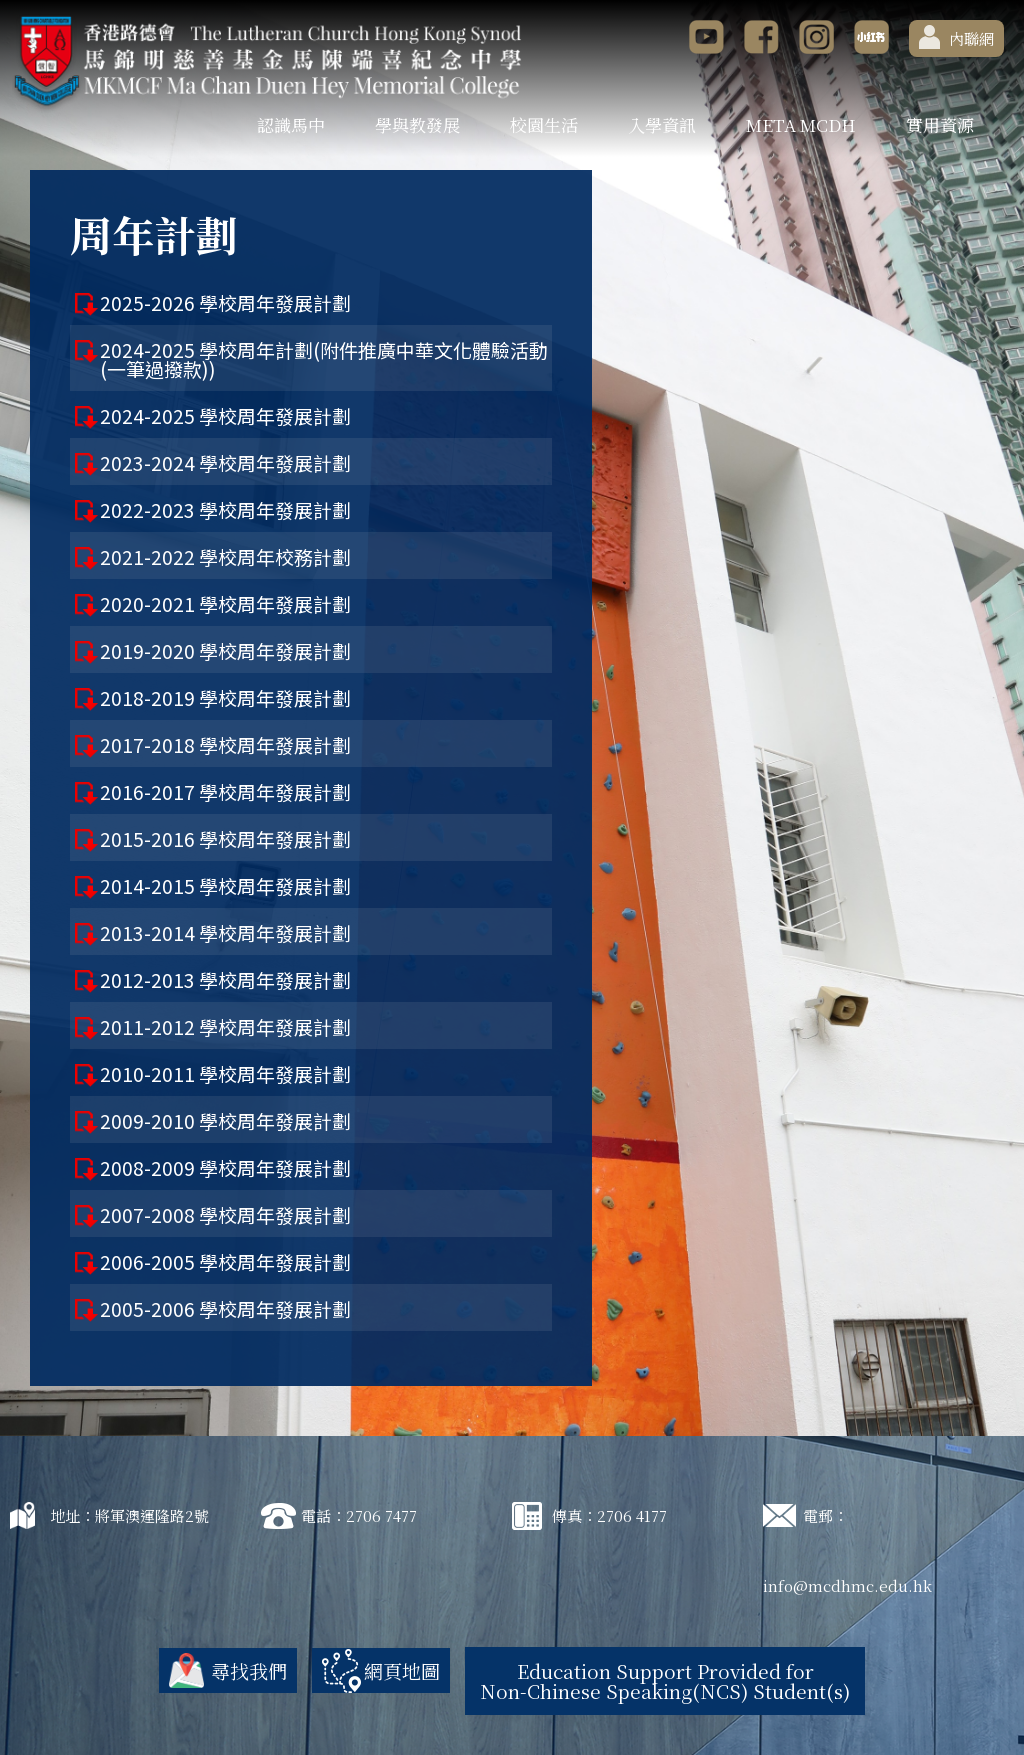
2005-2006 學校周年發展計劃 (225, 1308)
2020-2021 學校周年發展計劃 (225, 603)
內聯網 (956, 37)
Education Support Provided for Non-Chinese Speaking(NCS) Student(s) (665, 1680)
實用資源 (940, 124)
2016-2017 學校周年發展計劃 (225, 791)
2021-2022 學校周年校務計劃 (225, 556)
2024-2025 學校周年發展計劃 (225, 415)
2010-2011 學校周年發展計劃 (225, 1073)
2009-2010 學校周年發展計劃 (225, 1120)
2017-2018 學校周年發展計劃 (225, 744)
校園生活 (544, 124)
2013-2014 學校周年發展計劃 (225, 932)
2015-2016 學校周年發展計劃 (225, 838)
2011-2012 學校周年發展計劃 (225, 1026)
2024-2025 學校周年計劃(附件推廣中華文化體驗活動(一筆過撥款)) (324, 359)
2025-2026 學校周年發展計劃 (225, 302)
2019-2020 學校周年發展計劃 (225, 650)
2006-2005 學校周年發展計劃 (225, 1261)
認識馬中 (291, 124)
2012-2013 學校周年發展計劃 (225, 979)
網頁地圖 (402, 1670)
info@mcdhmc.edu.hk (847, 1585)
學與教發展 (417, 124)
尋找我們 (249, 1670)
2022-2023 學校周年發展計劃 (225, 509)
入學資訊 (662, 124)
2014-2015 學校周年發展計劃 (225, 885)
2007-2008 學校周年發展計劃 (225, 1214)
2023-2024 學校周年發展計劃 (225, 462)
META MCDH (801, 124)
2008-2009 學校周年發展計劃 (225, 1167)
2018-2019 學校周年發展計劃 (225, 697)
